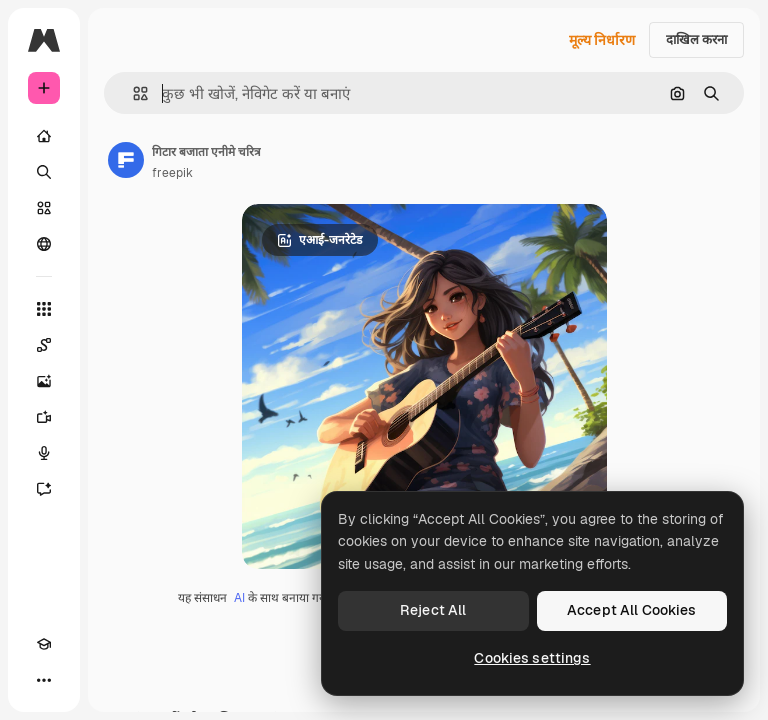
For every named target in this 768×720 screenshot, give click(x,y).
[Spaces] (44, 345)
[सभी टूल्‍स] (44, 309)
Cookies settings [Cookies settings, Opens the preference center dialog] (532, 658)
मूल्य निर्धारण (602, 40)
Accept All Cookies (632, 610)
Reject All (433, 610)
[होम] (44, 136)
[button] (132, 93)
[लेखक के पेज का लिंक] (126, 160)
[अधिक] (44, 680)
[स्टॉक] (44, 208)
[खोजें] (44, 172)
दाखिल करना (696, 39)
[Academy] (44, 644)
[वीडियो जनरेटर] (44, 417)
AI (239, 598)
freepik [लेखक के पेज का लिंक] (172, 173)
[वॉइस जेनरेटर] (44, 453)
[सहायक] (44, 489)
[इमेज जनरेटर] (44, 381)
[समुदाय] (44, 244)
